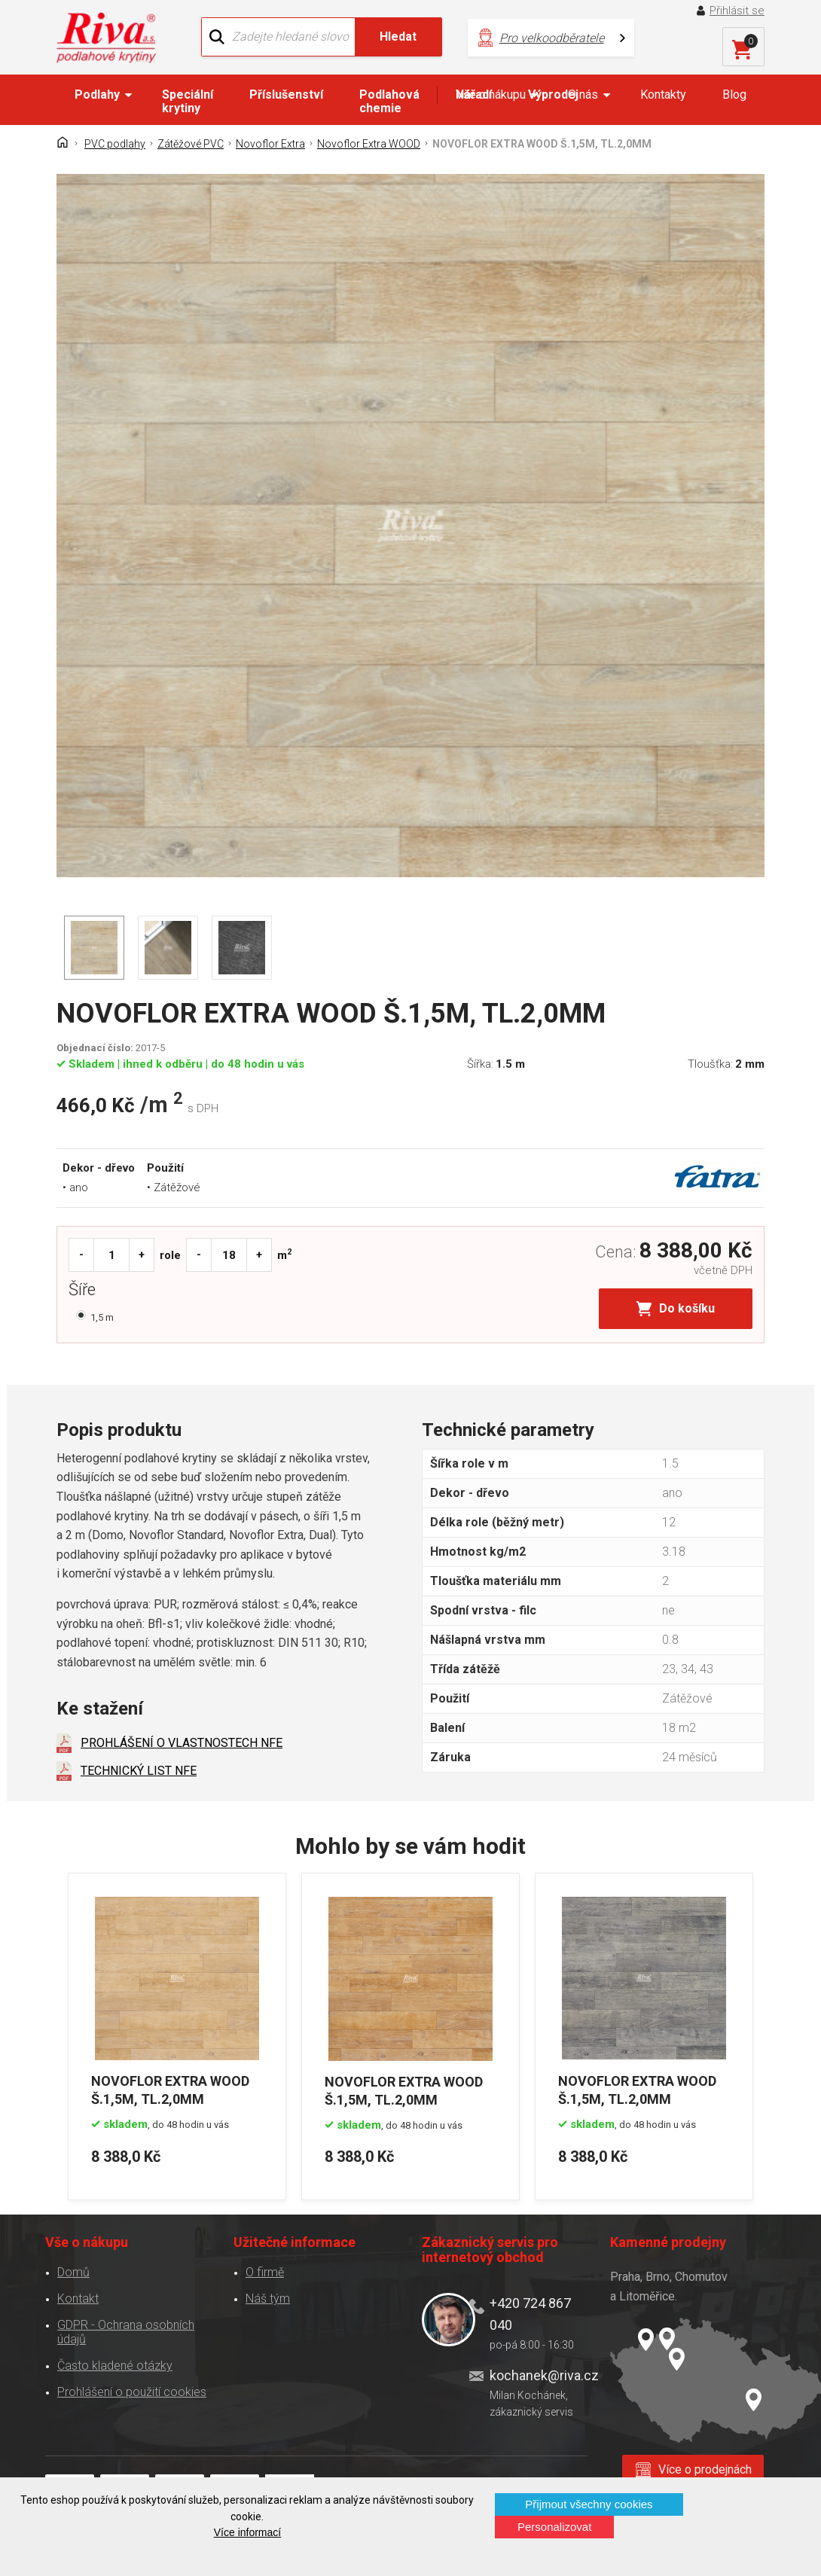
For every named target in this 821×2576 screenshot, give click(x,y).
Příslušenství (286, 94)
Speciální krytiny (187, 101)
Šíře (86, 1291)
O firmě (265, 2272)
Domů (73, 2272)
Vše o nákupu (491, 94)
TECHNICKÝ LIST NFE (139, 1771)
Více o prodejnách (705, 2469)
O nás (583, 94)
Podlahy (97, 94)
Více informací (247, 2532)
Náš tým (268, 2298)
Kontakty (663, 94)
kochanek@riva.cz (539, 2375)
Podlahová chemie (389, 101)
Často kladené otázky (114, 2365)
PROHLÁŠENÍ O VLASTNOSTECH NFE (181, 1743)
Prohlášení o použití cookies (131, 2392)
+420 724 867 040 (530, 2314)
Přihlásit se (737, 10)
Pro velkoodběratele (551, 38)
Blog (734, 94)
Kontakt (78, 2298)
